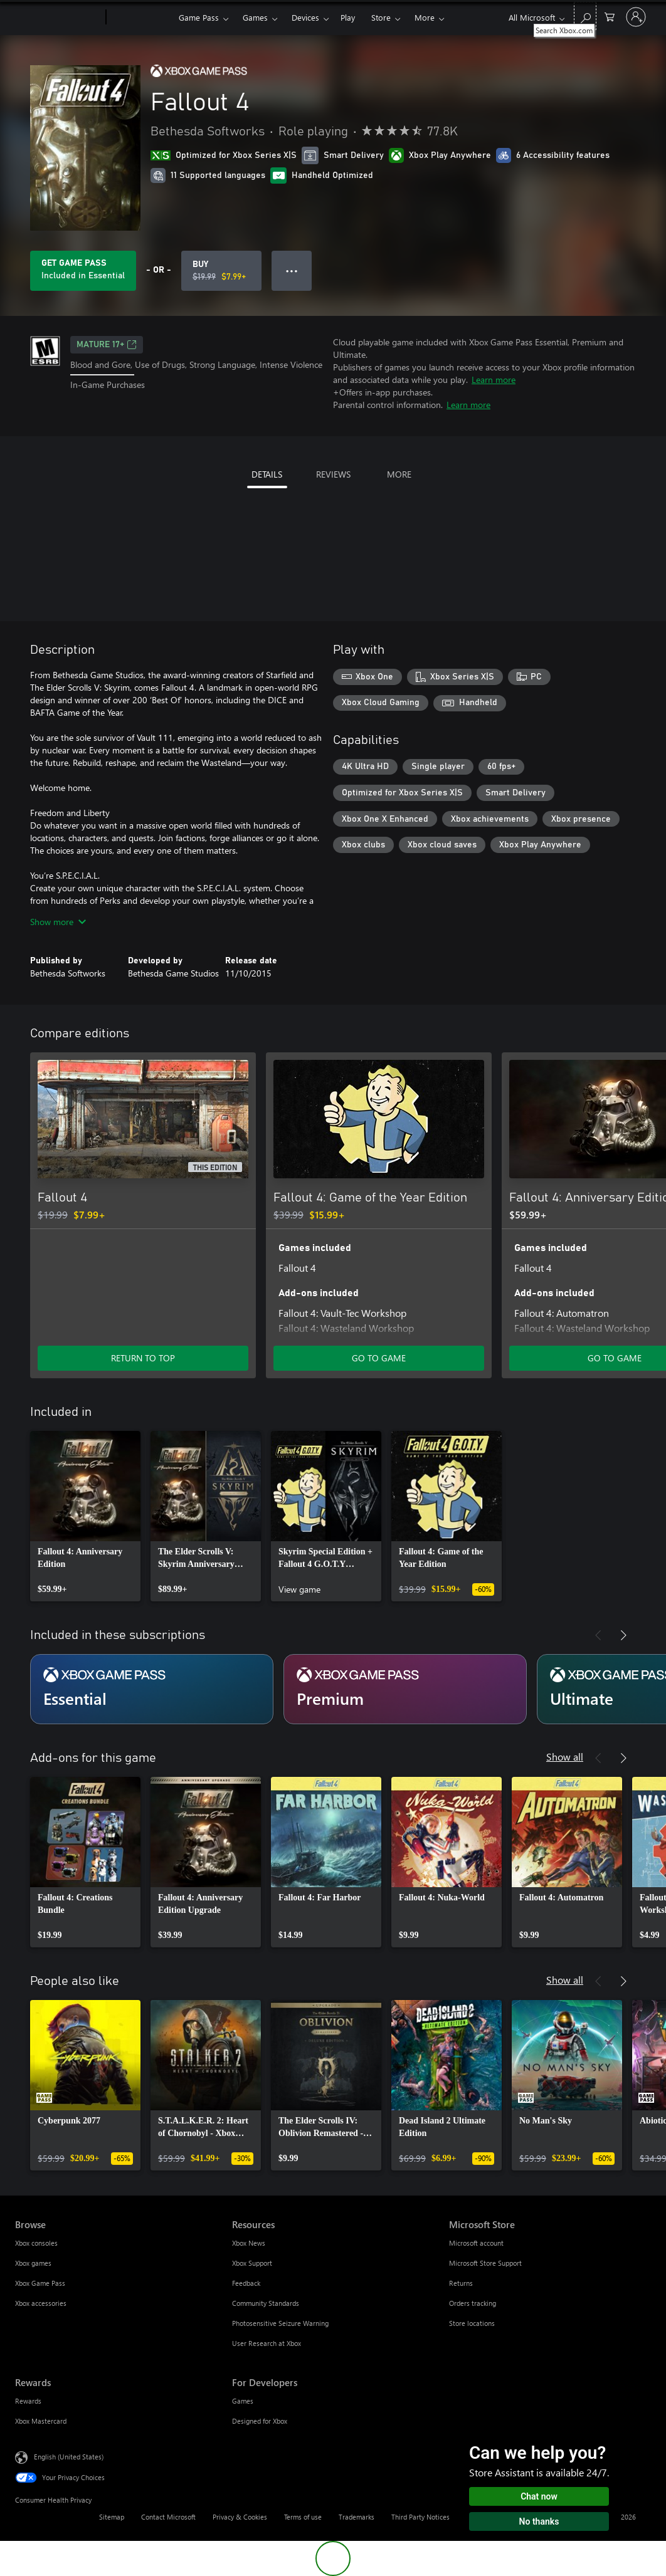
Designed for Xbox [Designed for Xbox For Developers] (259, 2421)
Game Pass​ (199, 17)
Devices (305, 17)
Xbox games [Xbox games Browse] (33, 2263)
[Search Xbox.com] (585, 16)
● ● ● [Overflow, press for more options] (292, 270)
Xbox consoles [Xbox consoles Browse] (36, 2243)
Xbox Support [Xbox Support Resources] (252, 2263)
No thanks (539, 2521)
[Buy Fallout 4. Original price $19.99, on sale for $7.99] (221, 271)
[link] (85, 1516)
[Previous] (598, 1033)
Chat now (539, 2496)
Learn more (493, 379)
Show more (58, 922)
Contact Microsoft (168, 2517)
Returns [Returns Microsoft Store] (461, 2283)
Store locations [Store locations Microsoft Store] (472, 2323)
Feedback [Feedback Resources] (246, 2283)
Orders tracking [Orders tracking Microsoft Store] (472, 2303)
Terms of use (303, 2517)
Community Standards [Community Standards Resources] (265, 2303)
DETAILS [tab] (266, 474)
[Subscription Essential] (151, 1689)
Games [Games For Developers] (242, 2401)
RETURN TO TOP (143, 1358)
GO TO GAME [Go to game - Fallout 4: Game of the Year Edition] (379, 1358)
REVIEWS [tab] (333, 474)
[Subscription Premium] (405, 1689)
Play (348, 17)
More (425, 17)
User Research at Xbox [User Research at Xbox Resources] (266, 2343)
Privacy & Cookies (240, 2517)
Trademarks (356, 2517)
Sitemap (111, 2517)
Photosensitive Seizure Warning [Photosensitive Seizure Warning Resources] (280, 2323)
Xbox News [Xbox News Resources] (248, 2243)
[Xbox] (140, 17)
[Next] (623, 1033)
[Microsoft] (58, 17)
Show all (564, 1756)
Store (381, 17)
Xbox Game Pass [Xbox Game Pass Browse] (40, 2283)
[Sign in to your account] (636, 17)
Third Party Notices (420, 2517)
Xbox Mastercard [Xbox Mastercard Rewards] (40, 2421)
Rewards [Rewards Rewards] (28, 2401)
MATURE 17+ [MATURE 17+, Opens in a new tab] (107, 345)
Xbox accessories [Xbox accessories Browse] (40, 2303)
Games (255, 17)
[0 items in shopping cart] (610, 16)
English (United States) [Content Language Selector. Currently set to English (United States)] (68, 2457)
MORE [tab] (399, 474)
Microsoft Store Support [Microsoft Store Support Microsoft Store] (485, 2263)
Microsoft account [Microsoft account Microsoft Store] (476, 2243)
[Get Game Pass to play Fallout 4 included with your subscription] (83, 271)
